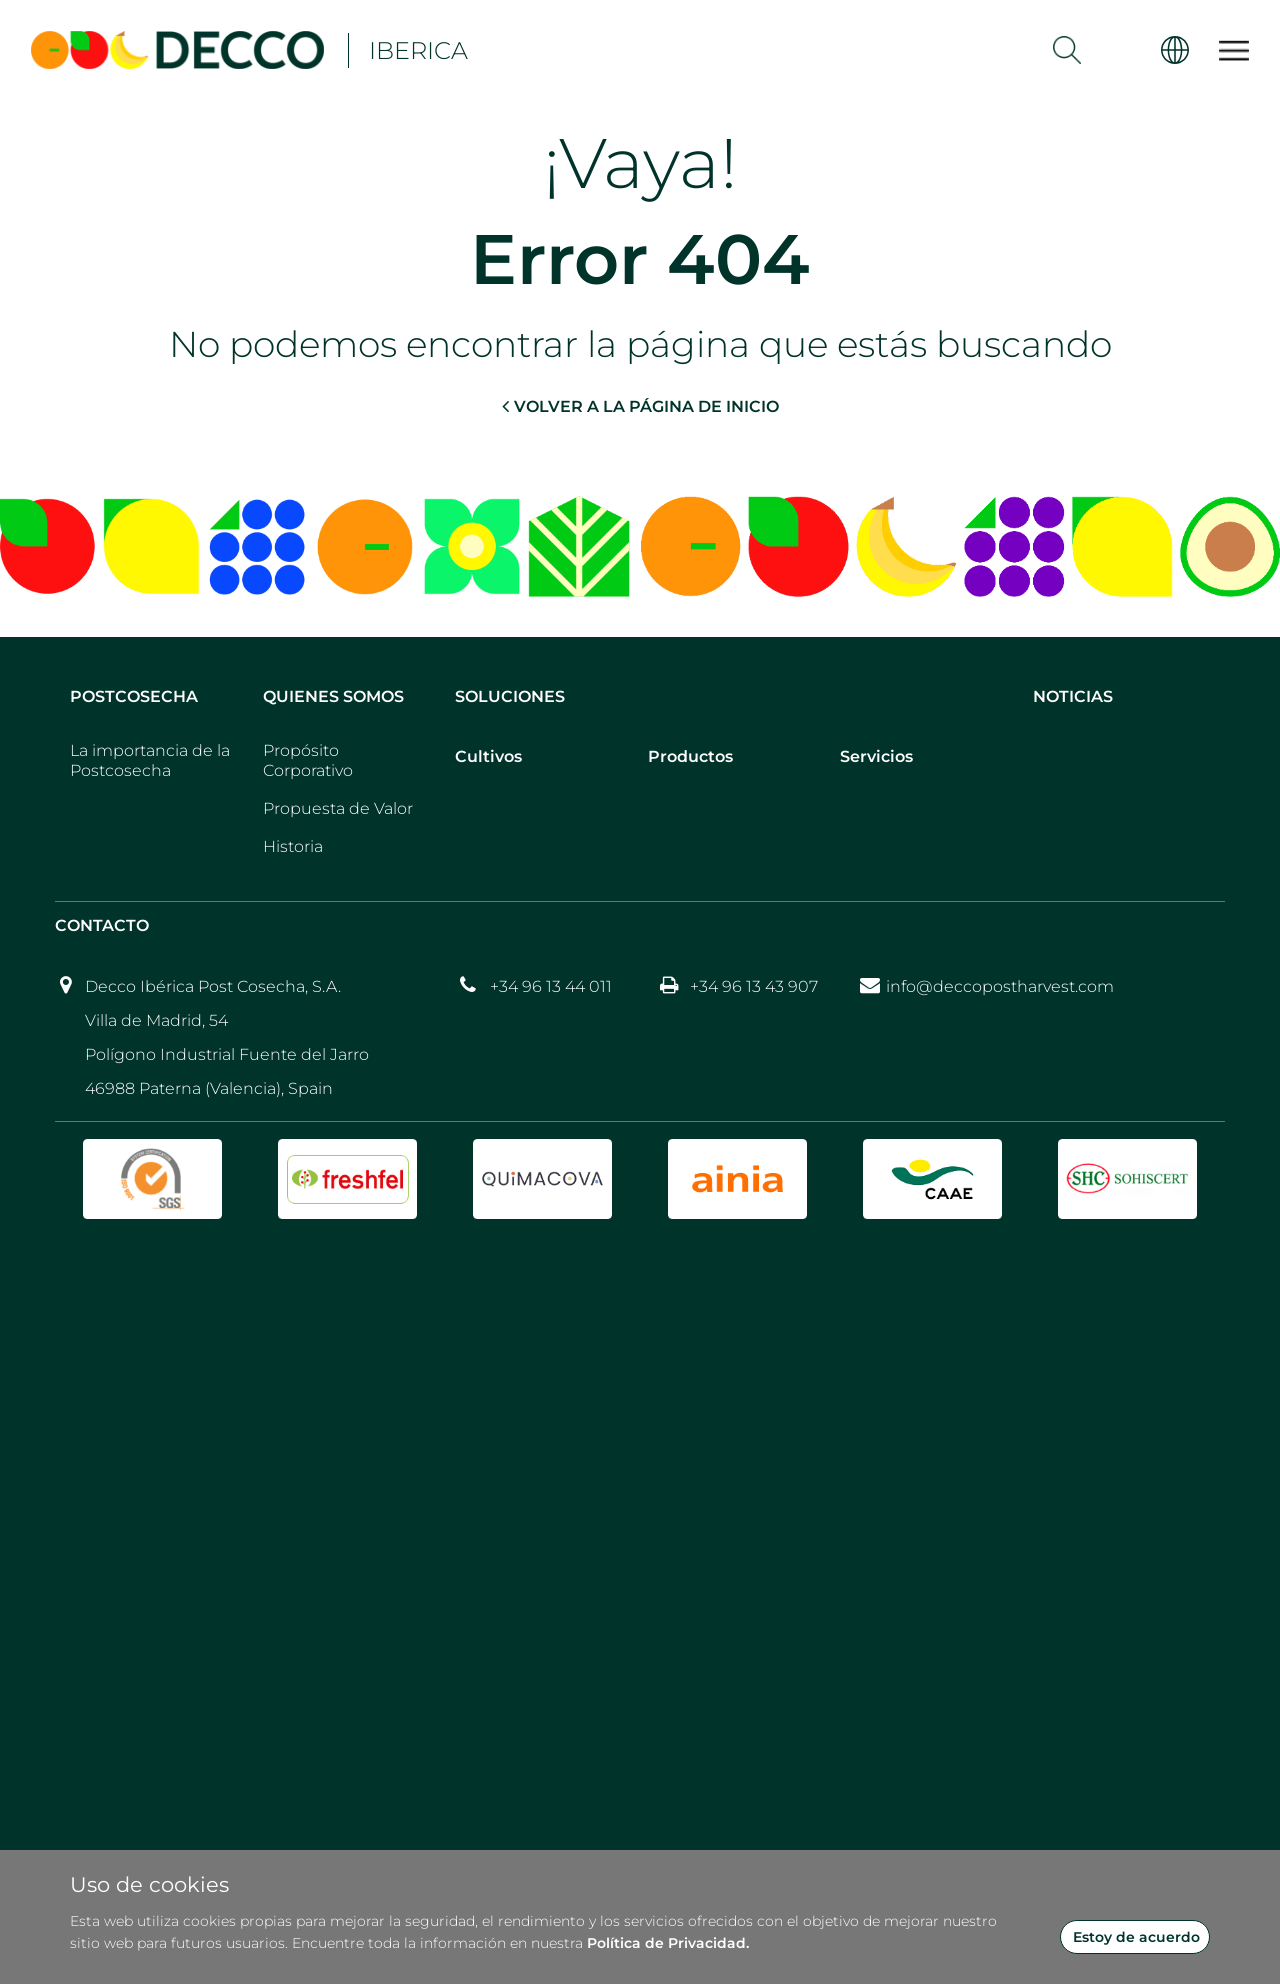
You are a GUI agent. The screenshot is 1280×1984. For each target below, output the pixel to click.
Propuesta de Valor (338, 808)
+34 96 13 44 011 (551, 986)
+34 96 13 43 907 (754, 986)
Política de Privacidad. (668, 1943)
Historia (293, 846)
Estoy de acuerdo (1136, 1937)
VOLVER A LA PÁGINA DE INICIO (640, 406)
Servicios (876, 756)
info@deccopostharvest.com (1000, 986)
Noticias (1073, 696)
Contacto (102, 925)
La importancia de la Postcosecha (150, 760)
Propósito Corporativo (308, 760)
